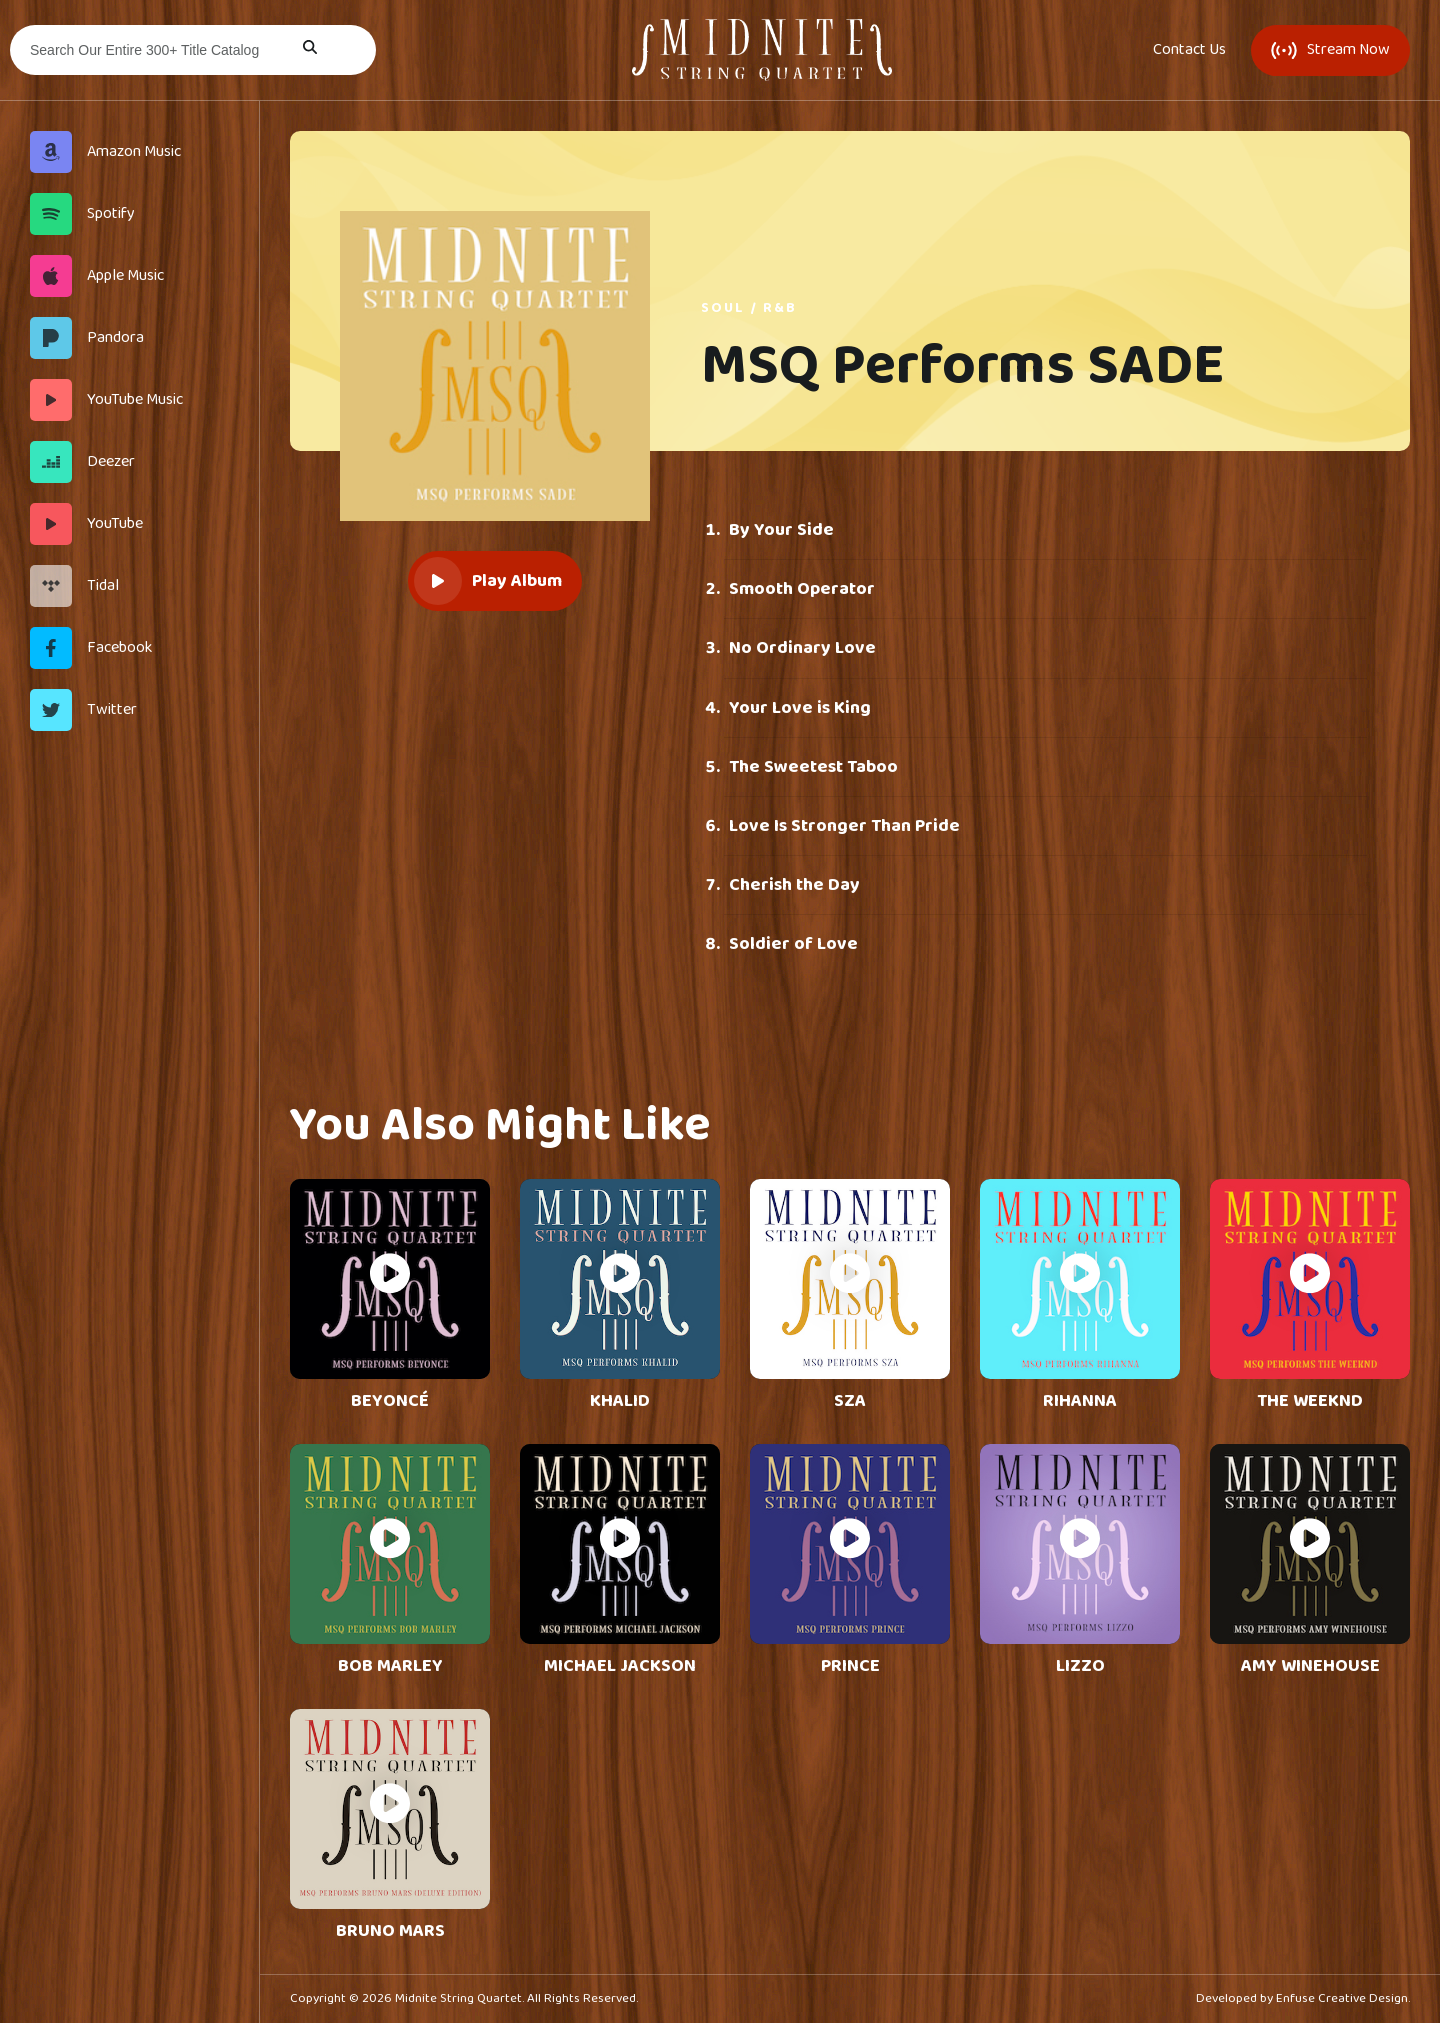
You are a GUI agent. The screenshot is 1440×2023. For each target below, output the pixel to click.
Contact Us (1189, 50)
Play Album (488, 581)
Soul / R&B (749, 308)
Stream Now (1330, 49)
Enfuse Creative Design (1342, 1998)
